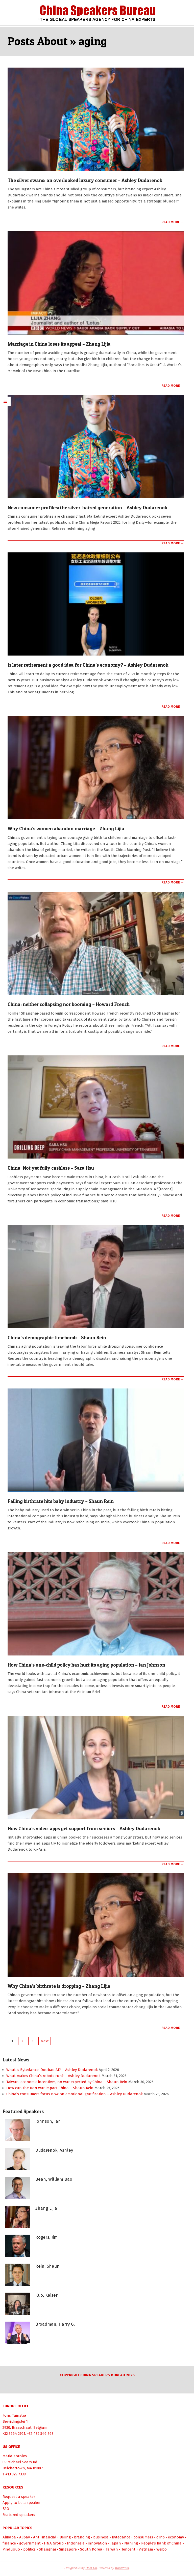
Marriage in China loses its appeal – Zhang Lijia (59, 344)
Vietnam (146, 2549)
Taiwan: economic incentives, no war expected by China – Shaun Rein (66, 2082)
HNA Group (54, 2543)
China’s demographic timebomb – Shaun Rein (57, 1338)
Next (45, 2041)
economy (176, 2537)
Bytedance (121, 2537)
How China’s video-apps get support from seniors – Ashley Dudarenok (84, 1828)
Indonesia (76, 2543)
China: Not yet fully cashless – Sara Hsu (51, 1168)
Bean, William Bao (53, 2179)
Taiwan (112, 2549)
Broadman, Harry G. (55, 2324)
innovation (97, 2543)
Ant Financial (44, 2537)
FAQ (6, 2508)
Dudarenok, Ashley (54, 2150)
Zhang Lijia (46, 2208)
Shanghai (47, 2549)
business (101, 2537)
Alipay (24, 2537)
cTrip (160, 2537)
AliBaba (9, 2537)
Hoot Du (91, 2568)
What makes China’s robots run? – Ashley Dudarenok (53, 2076)
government (30, 2543)
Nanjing (131, 2543)
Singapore (68, 2549)
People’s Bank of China (161, 2543)
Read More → (172, 222)
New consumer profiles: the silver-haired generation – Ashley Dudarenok (87, 508)
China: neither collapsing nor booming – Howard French (69, 1004)
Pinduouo (11, 2549)
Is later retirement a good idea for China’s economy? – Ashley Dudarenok (88, 665)
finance (9, 2543)
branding (82, 2537)
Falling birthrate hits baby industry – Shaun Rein (61, 1501)
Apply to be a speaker (22, 2502)
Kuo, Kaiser (46, 2295)
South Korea (91, 2549)
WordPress (122, 2568)
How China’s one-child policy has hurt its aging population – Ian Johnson (86, 1665)
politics (29, 2549)
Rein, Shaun (47, 2266)
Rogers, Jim (46, 2237)
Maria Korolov (15, 2456)
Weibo (161, 2549)
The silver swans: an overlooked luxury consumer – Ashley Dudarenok (85, 180)
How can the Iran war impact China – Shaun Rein (49, 2088)
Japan (115, 2543)
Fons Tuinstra (14, 2415)
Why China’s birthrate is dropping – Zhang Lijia (59, 1986)
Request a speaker (19, 2496)
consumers (143, 2537)
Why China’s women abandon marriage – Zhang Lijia (66, 829)
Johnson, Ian (48, 2121)
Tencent (128, 2549)
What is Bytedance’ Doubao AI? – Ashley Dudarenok (52, 2069)
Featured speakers (19, 2514)
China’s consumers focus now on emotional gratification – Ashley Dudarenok (74, 2094)
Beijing (65, 2537)
